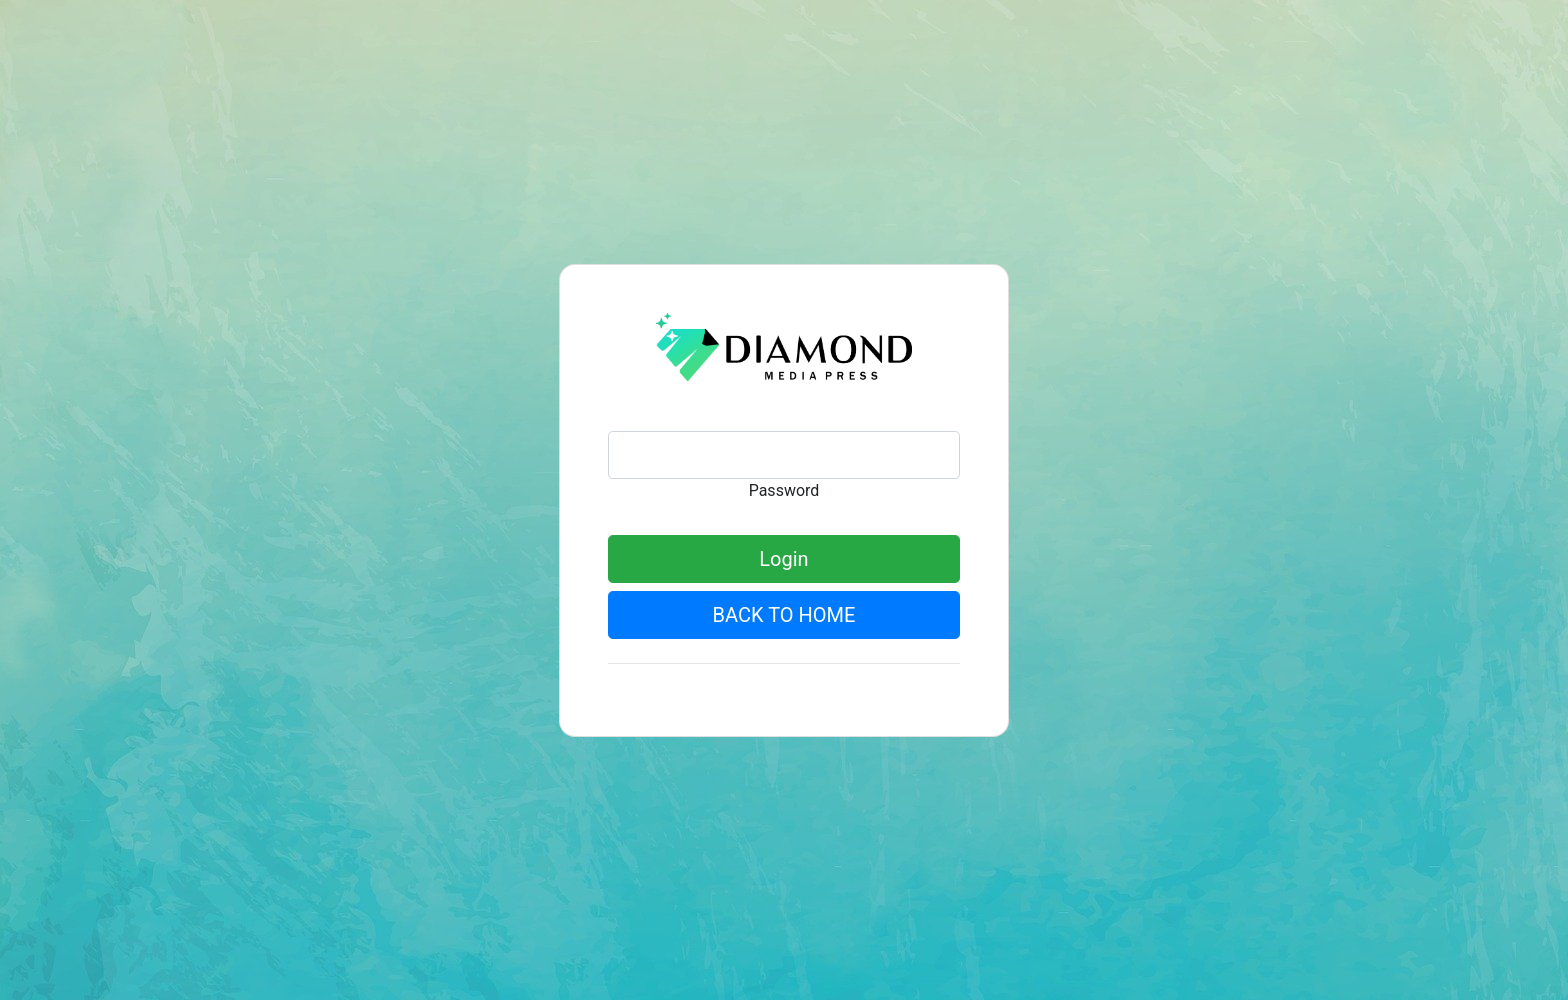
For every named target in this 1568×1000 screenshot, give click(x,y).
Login (783, 559)
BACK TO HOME (784, 615)
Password (784, 490)
